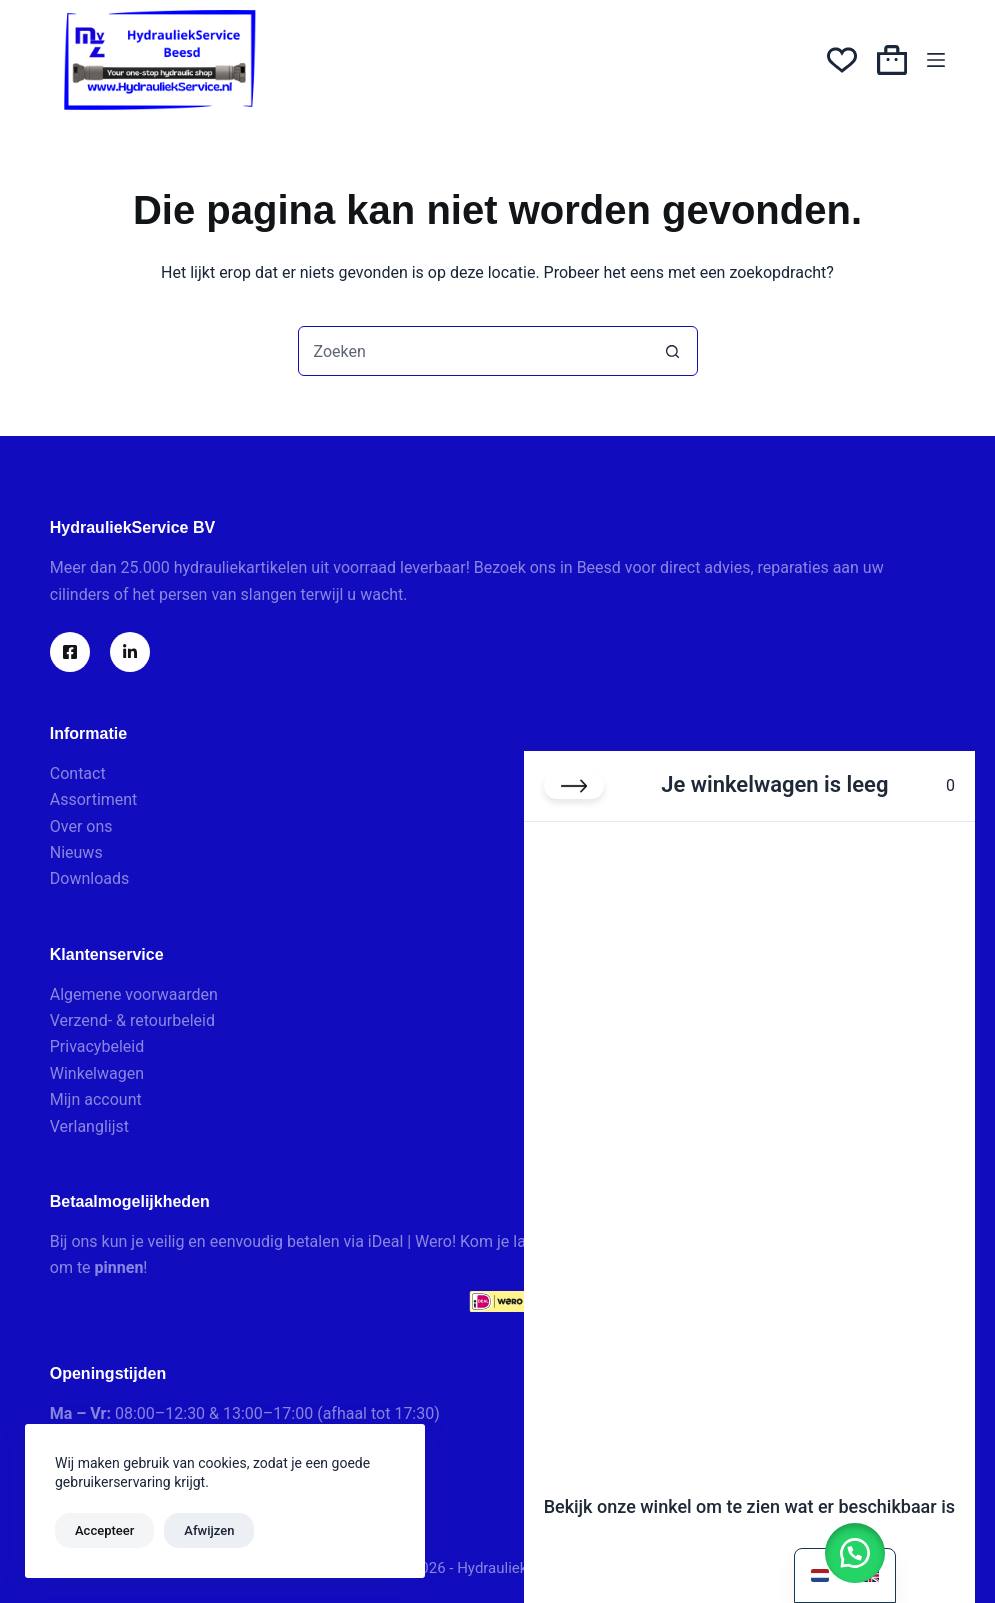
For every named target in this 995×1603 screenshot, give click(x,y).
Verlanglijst (89, 1126)
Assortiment (94, 799)
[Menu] (936, 60)
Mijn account (96, 1099)
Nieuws (76, 852)
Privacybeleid (97, 1046)
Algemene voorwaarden (134, 994)
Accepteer (104, 1530)
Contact (78, 773)
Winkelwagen (97, 1073)
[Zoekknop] (673, 351)
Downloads (89, 878)
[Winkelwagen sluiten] (574, 786)
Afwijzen (209, 1530)
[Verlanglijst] (842, 60)
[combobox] (474, 351)
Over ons (81, 826)
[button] (855, 1553)
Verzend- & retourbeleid (132, 1020)
